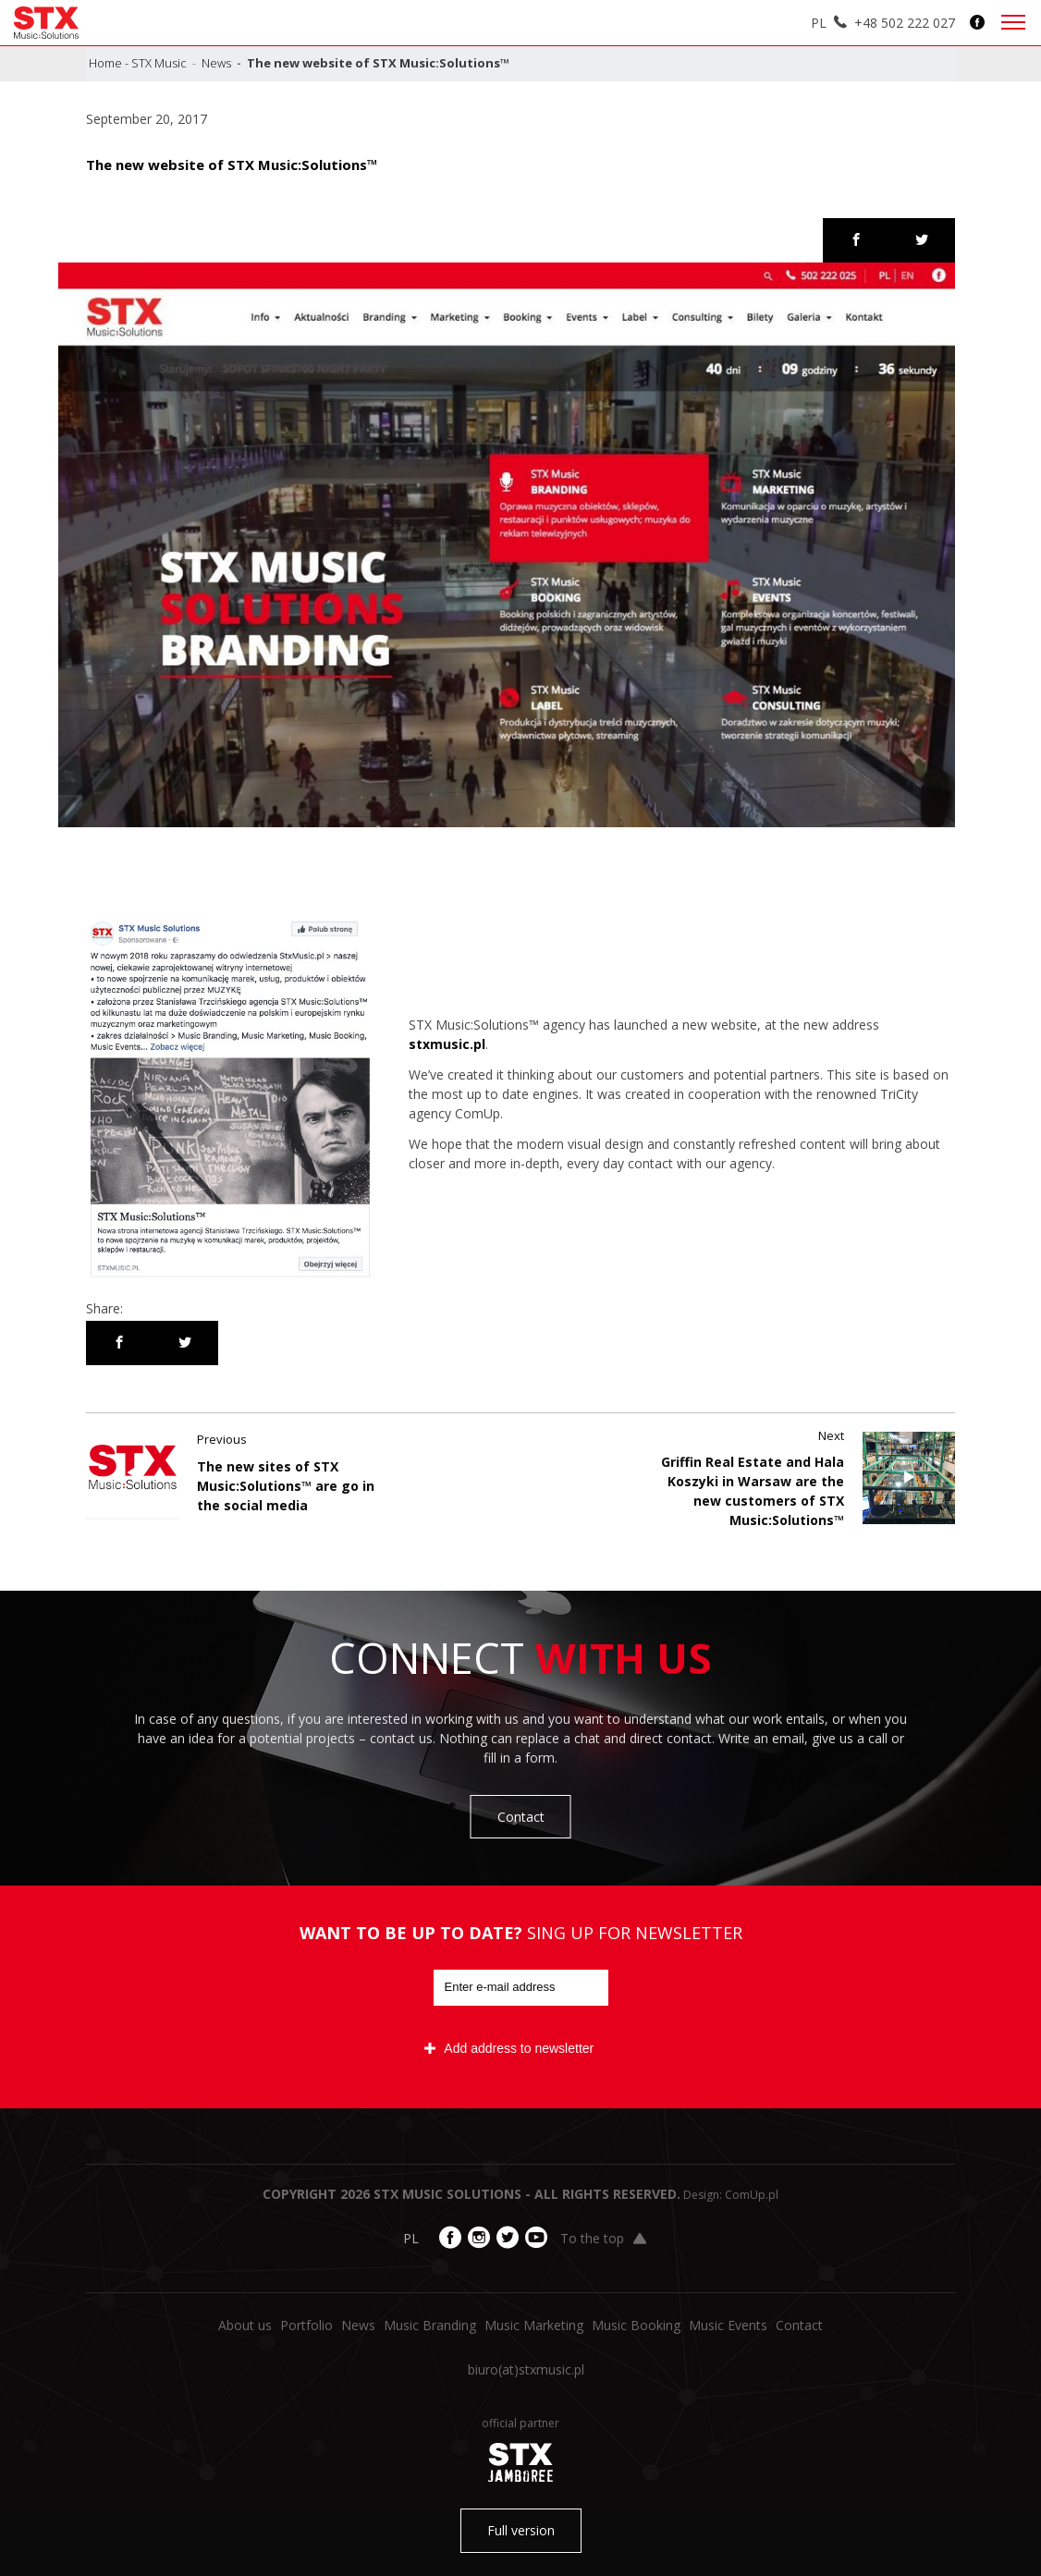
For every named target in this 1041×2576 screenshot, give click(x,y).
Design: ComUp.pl (730, 2195)
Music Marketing (533, 2325)
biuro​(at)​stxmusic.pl (526, 2369)
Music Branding (430, 2325)
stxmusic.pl (447, 1044)
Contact (521, 1816)
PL (819, 22)
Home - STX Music (138, 63)
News (216, 63)
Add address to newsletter (509, 2048)
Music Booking (636, 2325)
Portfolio (306, 2325)
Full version (521, 2530)
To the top (603, 2238)
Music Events (728, 2325)
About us (245, 2325)
